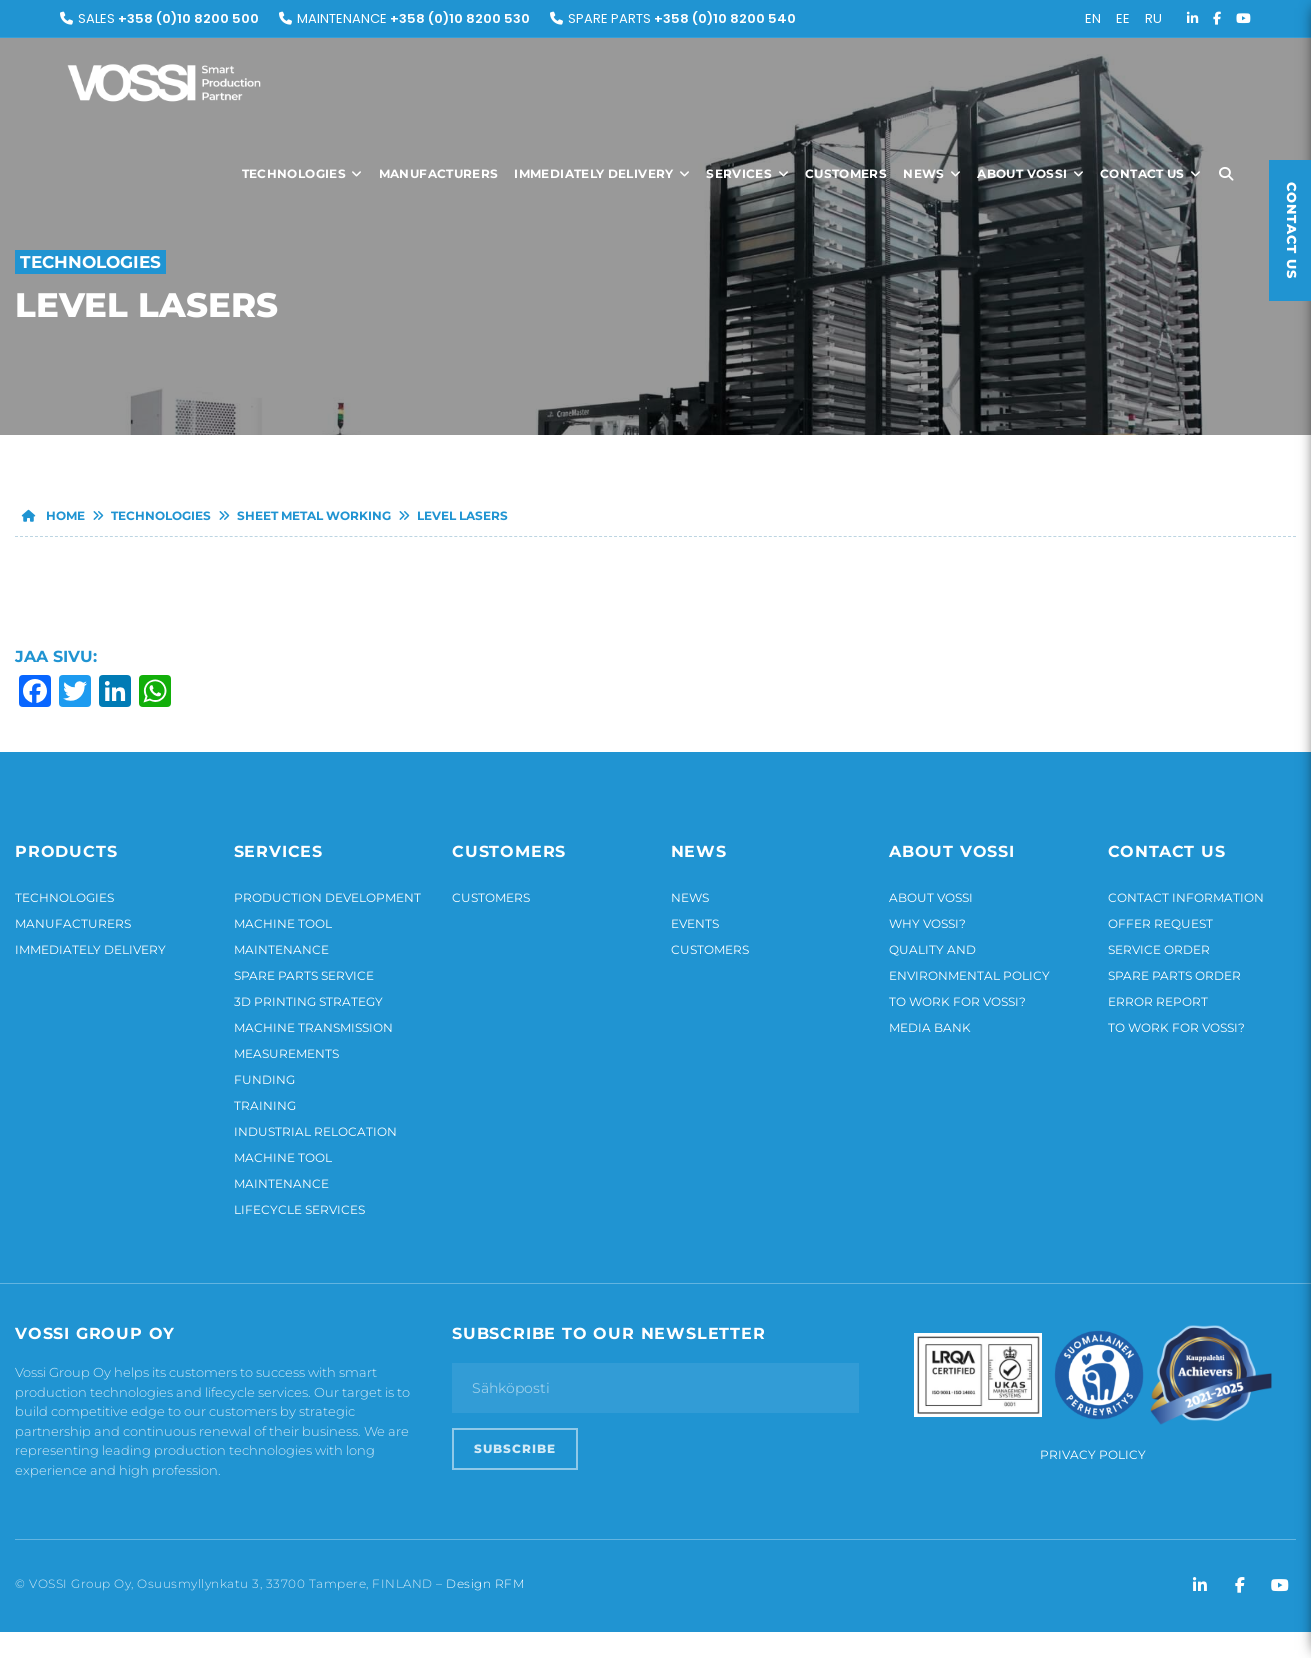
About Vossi (1030, 173)
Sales (168, 18)
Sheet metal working (314, 515)
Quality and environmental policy (969, 962)
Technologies (302, 173)
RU (1153, 18)
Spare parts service (304, 975)
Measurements (286, 1053)
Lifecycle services (299, 1209)
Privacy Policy (1093, 1454)
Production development (327, 897)
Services (747, 173)
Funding (264, 1079)
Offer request (1160, 923)
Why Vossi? (927, 923)
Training (265, 1105)
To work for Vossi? (957, 1001)
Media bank (930, 1027)
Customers (846, 173)
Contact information (1186, 897)
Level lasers (462, 515)
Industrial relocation (315, 1131)
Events (695, 923)
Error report (1158, 1001)
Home (50, 515)
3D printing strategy (308, 1001)
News (932, 173)
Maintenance (413, 18)
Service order (1159, 949)
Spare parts (682, 18)
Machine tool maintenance (283, 936)
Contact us (1150, 173)
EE (1123, 18)
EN (1093, 18)
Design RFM (485, 1583)
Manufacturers (439, 173)
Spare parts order (1174, 975)
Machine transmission (313, 1027)
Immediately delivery (602, 173)
